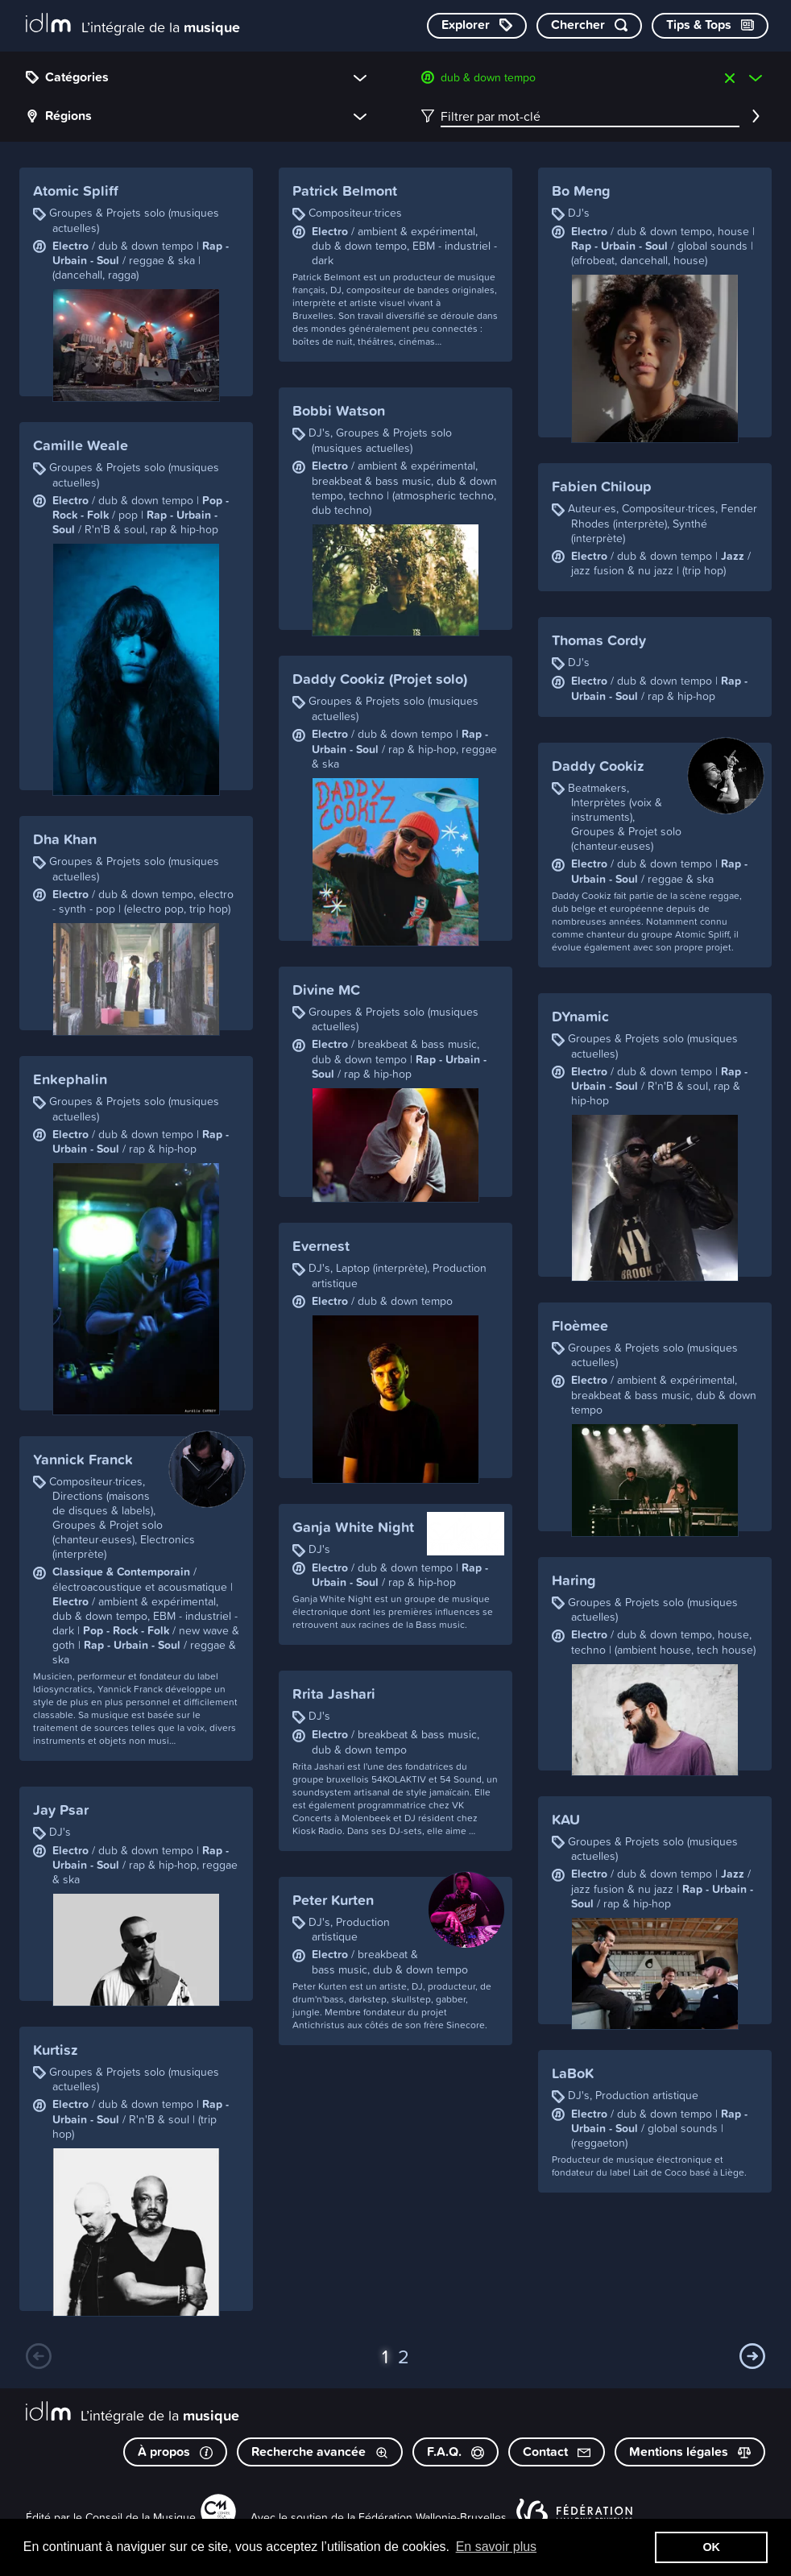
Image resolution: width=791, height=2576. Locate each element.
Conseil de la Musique (140, 2516)
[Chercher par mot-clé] (589, 26)
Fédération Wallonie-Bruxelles (432, 2516)
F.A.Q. (455, 2451)
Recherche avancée (319, 2451)
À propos (175, 2451)
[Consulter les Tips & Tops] (710, 26)
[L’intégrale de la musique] (133, 24)
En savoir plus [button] (496, 2546)
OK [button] (711, 2547)
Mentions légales (690, 2451)
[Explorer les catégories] (477, 26)
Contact (556, 2451)
